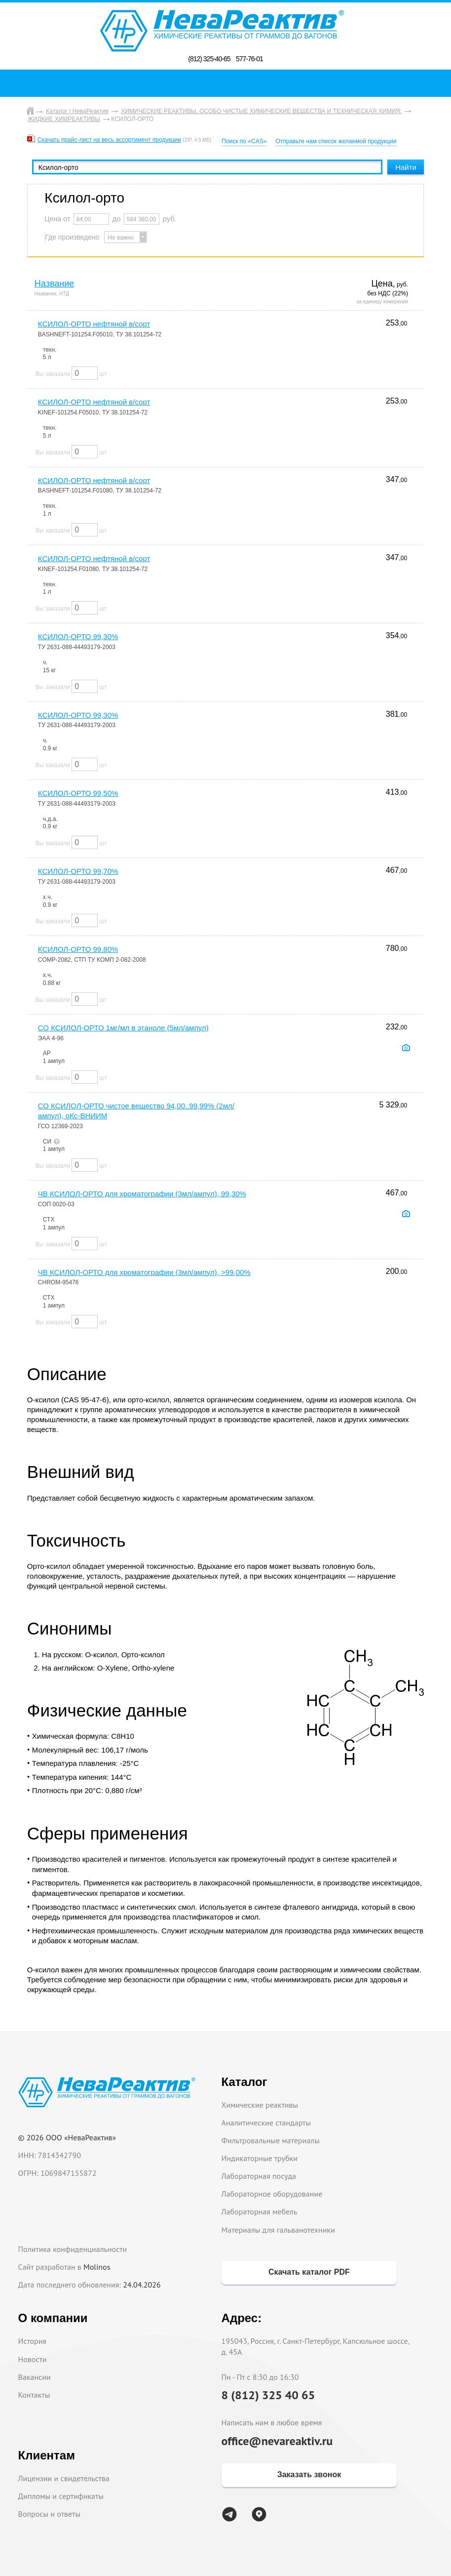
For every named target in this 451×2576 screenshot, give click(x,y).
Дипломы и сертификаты (61, 2496)
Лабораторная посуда (259, 2176)
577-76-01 (249, 59)
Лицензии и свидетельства (64, 2478)
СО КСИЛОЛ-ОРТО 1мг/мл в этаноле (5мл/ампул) (123, 1027)
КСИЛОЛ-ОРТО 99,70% (78, 871)
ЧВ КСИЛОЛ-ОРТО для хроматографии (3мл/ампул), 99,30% (142, 1193)
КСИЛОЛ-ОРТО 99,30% (78, 636)
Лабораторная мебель (260, 2211)
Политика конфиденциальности (72, 2249)
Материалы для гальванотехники (278, 2230)
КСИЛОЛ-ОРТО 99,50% (78, 793)
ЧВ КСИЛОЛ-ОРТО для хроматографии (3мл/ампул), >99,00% (144, 1272)
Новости (32, 2359)
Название (54, 283)
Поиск (228, 83)
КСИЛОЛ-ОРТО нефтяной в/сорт (94, 324)
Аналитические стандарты (266, 2122)
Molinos (96, 2267)
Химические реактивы (260, 2105)
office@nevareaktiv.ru (277, 2441)
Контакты (34, 2395)
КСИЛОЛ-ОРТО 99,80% (78, 949)
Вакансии (34, 2377)
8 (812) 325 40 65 (268, 2395)
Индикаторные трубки (260, 2158)
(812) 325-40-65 (209, 59)
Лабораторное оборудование (272, 2194)
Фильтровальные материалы (271, 2140)
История (32, 2341)
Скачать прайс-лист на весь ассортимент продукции (109, 139)
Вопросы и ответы (49, 2514)
